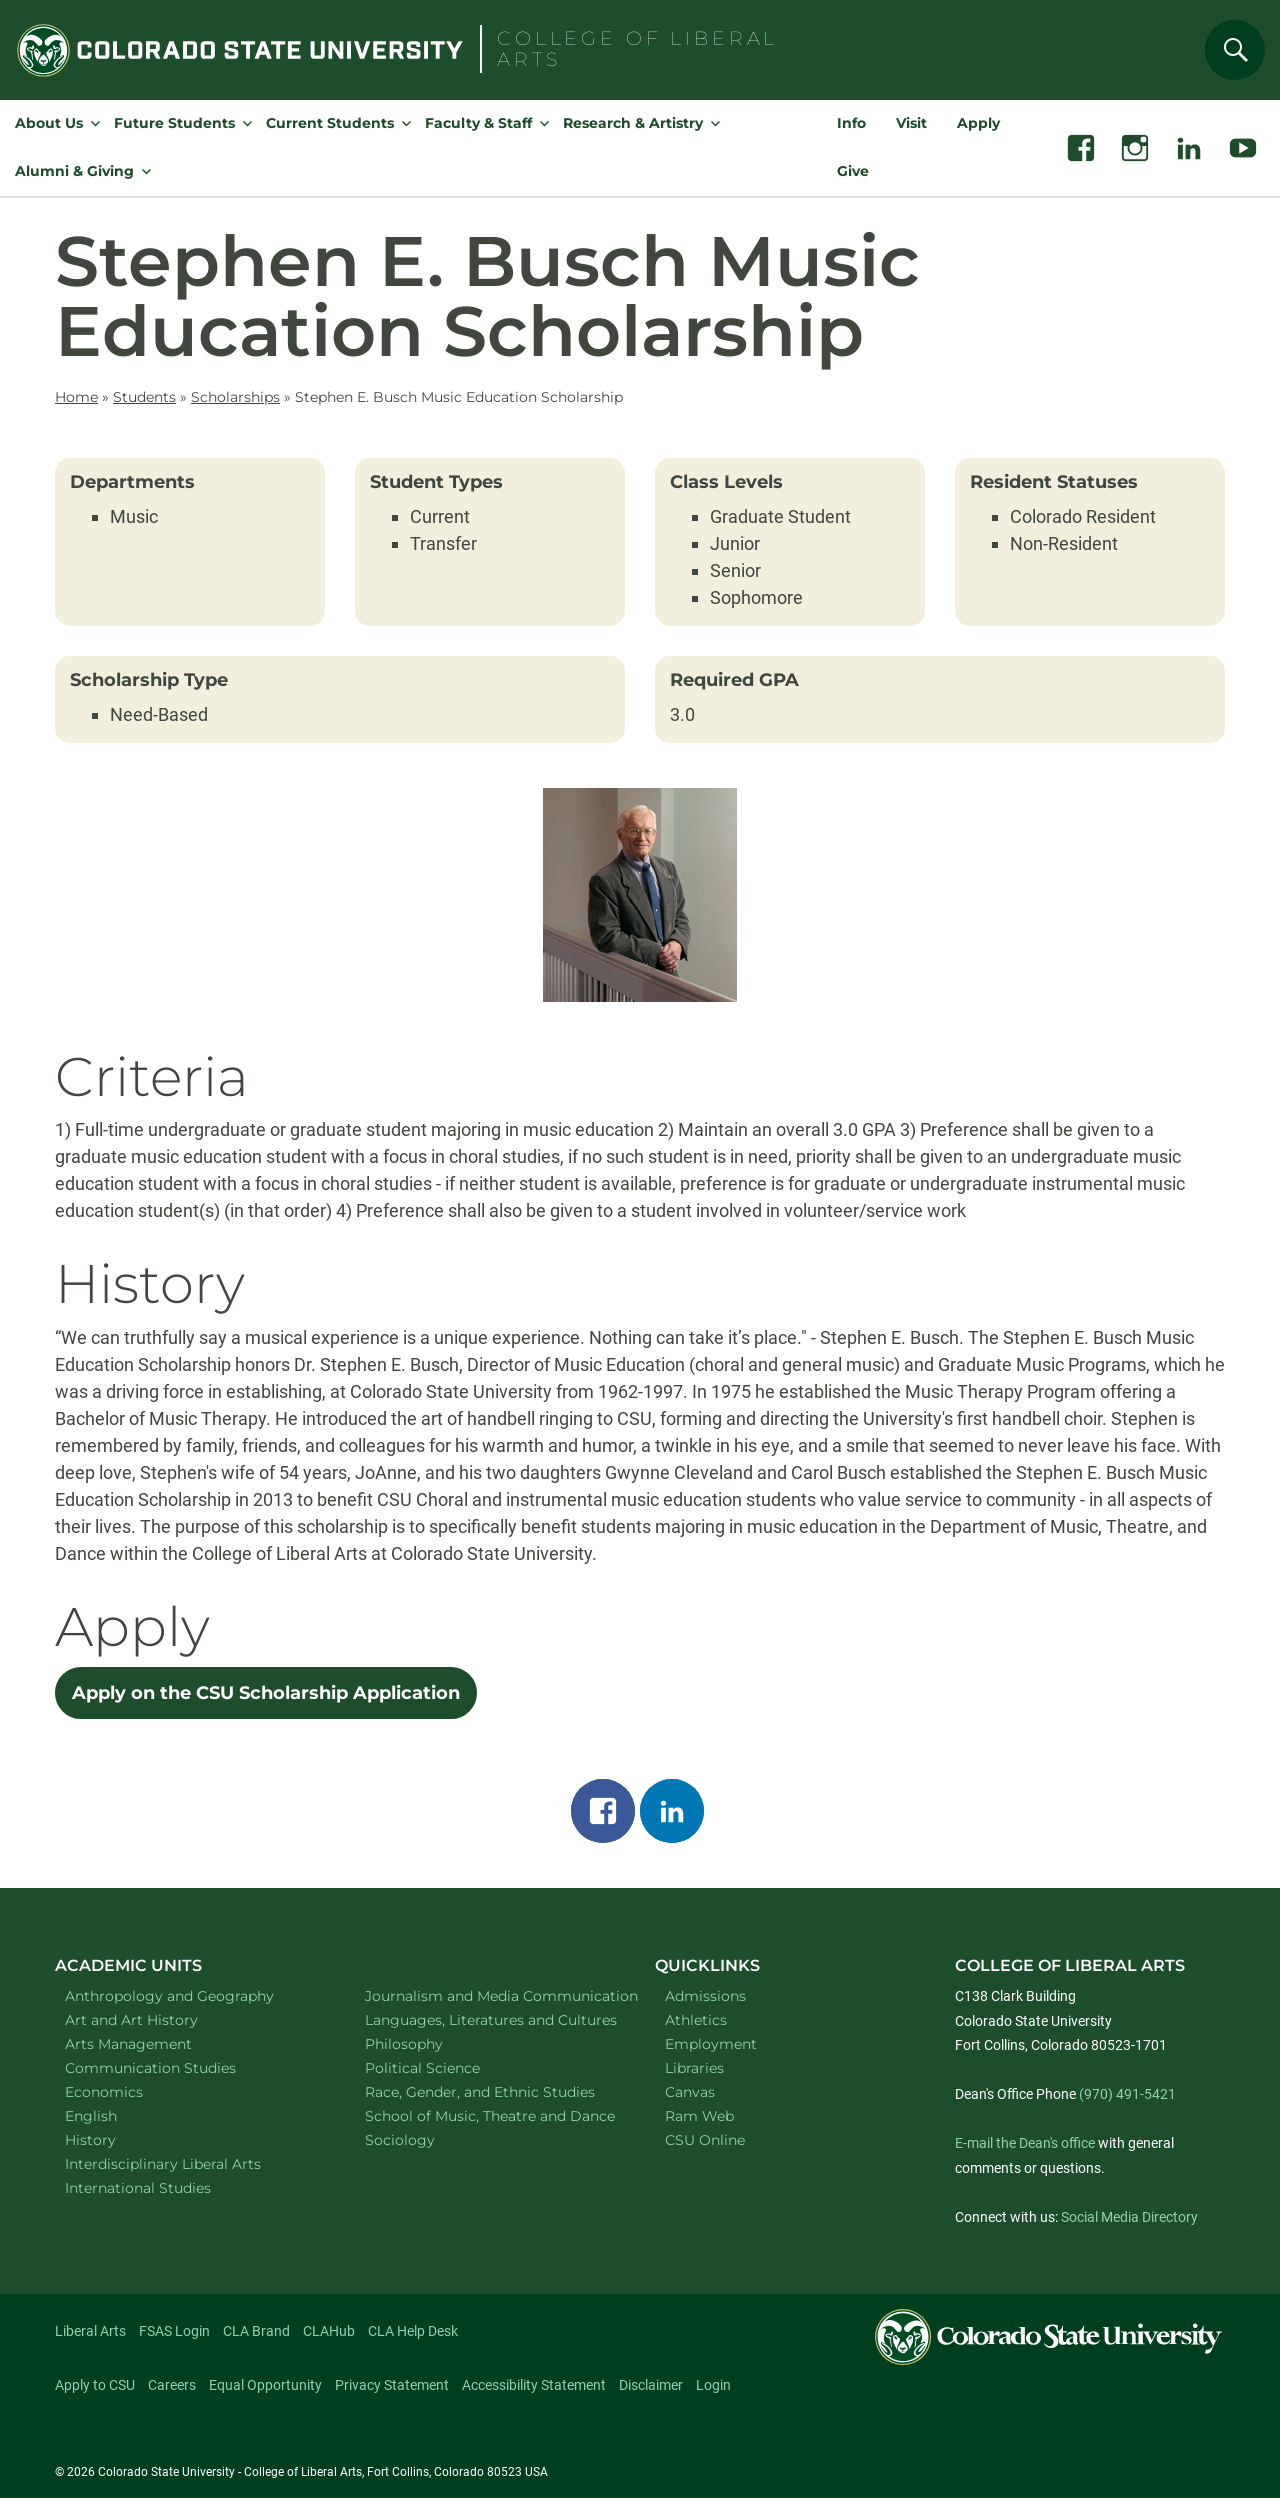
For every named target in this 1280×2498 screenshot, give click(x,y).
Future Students (174, 123)
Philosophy (430, 2043)
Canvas (690, 2092)
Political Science (448, 2067)
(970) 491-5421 (1127, 2094)
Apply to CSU (95, 2385)
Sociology (426, 2139)
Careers (172, 2385)
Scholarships (235, 397)
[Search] (1235, 50)
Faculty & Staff (478, 123)
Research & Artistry (633, 123)
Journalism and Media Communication (489, 1995)
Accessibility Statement (534, 2385)
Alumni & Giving (74, 171)
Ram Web (699, 2116)
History (116, 2139)
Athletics (696, 2020)
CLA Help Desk (413, 2331)
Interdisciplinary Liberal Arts (189, 2163)
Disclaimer (651, 2385)
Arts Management (155, 2043)
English (117, 2115)
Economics (130, 2091)
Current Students (330, 123)
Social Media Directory (1129, 2217)
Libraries (694, 2068)
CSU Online (705, 2140)
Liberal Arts (90, 2331)
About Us (49, 123)
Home (76, 397)
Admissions (705, 1996)
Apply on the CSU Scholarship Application (266, 1693)
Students (144, 397)
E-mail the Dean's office (1025, 2143)
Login (713, 2385)
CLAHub (329, 2331)
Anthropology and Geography (189, 1995)
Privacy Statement (392, 2385)
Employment (711, 2044)
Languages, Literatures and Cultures (489, 2019)
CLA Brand (256, 2331)
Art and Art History (157, 2019)
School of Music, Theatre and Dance (490, 2115)
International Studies (164, 2187)
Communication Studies (176, 2067)
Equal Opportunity (265, 2385)
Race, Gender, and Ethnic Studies (489, 2091)
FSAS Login (174, 2331)
